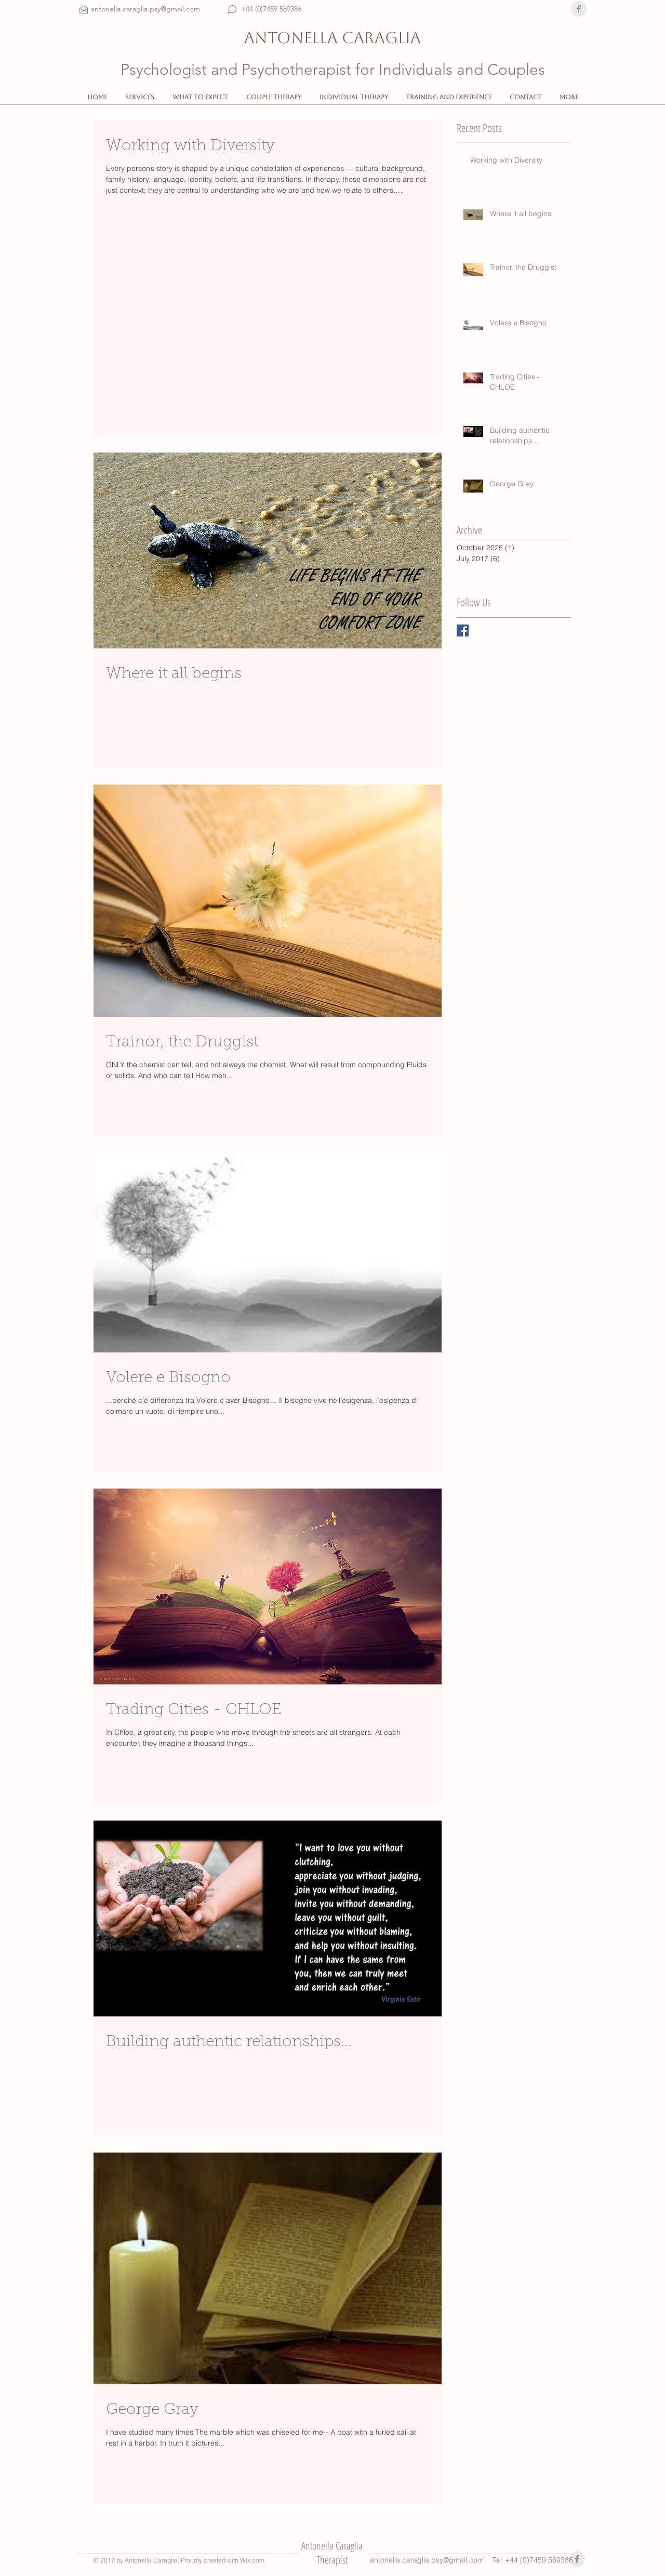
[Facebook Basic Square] (463, 630)
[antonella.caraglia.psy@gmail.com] (157, 9)
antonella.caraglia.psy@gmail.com (427, 2560)
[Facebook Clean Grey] (579, 9)
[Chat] (232, 9)
